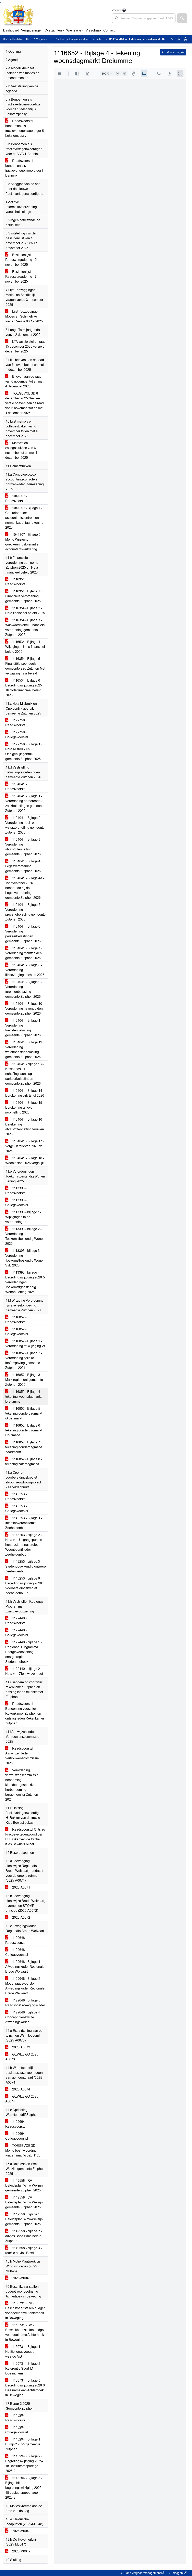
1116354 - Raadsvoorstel (15, 582)
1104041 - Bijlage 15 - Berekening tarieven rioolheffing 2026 (24, 1107)
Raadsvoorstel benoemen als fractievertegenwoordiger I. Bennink (24, 168)
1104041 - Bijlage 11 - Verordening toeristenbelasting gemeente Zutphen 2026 (24, 1028)
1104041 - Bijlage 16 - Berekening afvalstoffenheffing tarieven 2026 (24, 1127)
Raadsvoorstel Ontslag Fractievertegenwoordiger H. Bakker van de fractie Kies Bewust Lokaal (25, 1837)
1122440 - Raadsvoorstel (16, 1621)
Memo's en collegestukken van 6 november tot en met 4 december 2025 (21, 450)
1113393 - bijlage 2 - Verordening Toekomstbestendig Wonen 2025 (25, 1236)
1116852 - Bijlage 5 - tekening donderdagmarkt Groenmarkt (23, 1413)
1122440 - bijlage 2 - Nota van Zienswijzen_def (24, 1671)
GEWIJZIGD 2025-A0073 (22, 2057)
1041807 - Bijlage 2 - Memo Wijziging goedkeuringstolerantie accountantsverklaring (23, 542)
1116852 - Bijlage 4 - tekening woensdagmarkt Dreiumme (23, 1396)
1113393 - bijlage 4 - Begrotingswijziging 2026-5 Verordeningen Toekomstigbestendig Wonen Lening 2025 (25, 1282)
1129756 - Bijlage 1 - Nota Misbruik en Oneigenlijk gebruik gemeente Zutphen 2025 (23, 752)
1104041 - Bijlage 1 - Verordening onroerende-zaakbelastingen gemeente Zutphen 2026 (24, 803)
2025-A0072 (17, 1917)
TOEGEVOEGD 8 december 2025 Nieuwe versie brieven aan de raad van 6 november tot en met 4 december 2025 (24, 403)
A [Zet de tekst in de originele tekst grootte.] (172, 39)
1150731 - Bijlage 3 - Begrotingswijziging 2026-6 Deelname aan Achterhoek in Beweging (25, 2388)
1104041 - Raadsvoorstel (16, 786)
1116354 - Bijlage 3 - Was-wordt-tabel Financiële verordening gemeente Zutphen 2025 (25, 627)
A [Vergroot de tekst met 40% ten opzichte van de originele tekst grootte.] (185, 39)
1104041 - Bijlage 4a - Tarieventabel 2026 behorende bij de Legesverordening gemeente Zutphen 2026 (24, 887)
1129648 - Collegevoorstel (16, 1952)
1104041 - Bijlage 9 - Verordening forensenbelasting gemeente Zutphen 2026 (23, 989)
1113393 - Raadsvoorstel (15, 1190)
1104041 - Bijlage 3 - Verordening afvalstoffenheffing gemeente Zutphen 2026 (23, 847)
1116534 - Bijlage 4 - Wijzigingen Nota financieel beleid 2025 (25, 646)
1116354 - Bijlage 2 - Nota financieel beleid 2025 (25, 610)
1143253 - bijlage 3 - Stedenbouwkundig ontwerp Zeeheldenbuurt (25, 1566)
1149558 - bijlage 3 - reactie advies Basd (23, 2250)
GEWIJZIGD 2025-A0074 (22, 2099)
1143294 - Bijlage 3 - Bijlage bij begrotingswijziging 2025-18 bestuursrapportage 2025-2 (24, 2487)
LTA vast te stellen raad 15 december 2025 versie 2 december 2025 (25, 346)
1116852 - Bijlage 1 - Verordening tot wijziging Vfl (25, 1343)
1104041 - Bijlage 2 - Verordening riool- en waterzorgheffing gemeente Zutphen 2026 (25, 825)
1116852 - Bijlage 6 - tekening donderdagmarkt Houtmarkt (23, 1430)
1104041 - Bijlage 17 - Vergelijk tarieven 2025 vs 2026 (24, 1146)
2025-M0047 (18, 2551)
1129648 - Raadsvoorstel (16, 1940)
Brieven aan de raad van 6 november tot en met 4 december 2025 (24, 381)
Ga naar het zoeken (0, 2)
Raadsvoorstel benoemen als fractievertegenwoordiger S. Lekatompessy (25, 128)
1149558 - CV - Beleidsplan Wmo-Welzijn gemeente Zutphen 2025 (24, 2202)
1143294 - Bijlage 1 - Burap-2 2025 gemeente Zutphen (23, 2444)
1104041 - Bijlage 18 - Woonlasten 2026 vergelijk (24, 1160)
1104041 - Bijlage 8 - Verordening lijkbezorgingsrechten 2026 (24, 970)
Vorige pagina (173, 52)
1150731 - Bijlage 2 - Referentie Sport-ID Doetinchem (23, 2368)
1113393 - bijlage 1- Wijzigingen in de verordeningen (23, 1217)
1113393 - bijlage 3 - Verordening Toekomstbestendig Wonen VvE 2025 (25, 1258)
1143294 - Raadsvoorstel (16, 2418)
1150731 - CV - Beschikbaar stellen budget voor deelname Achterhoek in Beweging (25, 2332)
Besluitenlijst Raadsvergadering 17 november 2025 (21, 276)
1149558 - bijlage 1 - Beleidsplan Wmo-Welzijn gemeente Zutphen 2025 (24, 2219)
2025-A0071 (17, 1887)
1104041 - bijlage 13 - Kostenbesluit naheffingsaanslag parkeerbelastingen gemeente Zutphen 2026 (24, 1073)
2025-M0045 (18, 2278)
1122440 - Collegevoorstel (16, 1632)
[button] (182, 18)
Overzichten (53, 30)
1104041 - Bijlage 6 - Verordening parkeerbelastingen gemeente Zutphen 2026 (23, 934)
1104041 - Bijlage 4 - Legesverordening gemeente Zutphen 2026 (23, 866)
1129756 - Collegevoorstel (16, 735)
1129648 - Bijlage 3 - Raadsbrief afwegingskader (25, 2003)
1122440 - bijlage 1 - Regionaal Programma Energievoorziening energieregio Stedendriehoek (23, 1651)
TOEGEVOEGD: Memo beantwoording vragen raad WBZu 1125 (22, 2150)
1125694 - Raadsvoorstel (16, 2124)
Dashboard (11, 30)
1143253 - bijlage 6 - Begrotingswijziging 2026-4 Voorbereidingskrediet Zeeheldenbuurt (25, 1586)
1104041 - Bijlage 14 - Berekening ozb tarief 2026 (24, 1093)
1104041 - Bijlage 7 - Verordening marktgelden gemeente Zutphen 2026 (23, 953)
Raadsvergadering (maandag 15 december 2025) (82, 39)
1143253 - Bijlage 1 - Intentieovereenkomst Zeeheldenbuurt (23, 1523)
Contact (109, 30)
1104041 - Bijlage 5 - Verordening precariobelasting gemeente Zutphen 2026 (25, 912)
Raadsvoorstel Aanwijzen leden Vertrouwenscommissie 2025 (22, 1756)
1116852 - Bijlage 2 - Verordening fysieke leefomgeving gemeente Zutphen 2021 (23, 1360)
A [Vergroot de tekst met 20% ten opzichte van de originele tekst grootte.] (178, 39)
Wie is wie (73, 30)
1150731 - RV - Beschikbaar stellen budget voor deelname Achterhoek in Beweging (25, 2311)
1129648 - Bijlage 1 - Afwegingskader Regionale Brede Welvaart (25, 1966)
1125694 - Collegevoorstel (16, 2136)
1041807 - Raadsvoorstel (16, 498)
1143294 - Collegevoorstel (16, 2430)
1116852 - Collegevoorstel (16, 1331)
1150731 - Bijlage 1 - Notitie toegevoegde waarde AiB (23, 2351)
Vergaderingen (32, 30)
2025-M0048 (18, 2531)
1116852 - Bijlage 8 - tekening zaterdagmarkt (23, 1461)
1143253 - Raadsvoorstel (16, 1496)
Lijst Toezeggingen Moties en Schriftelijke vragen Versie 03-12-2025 (24, 316)
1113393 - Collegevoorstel (16, 1202)
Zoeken (117, 10)
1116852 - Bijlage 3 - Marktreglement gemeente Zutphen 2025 (24, 1379)
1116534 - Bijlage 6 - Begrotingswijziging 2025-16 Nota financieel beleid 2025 (24, 688)
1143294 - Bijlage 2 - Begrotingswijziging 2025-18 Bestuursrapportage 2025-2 (24, 2464)
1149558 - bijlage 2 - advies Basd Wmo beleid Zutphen (23, 2236)
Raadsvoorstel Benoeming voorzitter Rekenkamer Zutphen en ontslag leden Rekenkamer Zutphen (24, 1713)
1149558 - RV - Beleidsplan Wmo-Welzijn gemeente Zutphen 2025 (24, 2185)
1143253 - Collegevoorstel (16, 1508)
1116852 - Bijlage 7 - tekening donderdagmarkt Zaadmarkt (23, 1447)
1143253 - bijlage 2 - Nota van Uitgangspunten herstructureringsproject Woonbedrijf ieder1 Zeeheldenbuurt (23, 1544)
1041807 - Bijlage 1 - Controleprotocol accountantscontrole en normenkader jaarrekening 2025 (24, 517)
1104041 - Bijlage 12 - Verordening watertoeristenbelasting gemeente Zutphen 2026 (24, 1050)
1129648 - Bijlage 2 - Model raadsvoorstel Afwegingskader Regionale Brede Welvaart (25, 1986)
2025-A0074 (17, 2089)
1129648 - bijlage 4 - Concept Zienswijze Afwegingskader (23, 2017)
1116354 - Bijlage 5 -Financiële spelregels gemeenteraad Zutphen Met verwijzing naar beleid (25, 666)
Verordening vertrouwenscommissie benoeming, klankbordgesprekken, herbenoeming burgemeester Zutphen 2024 (21, 1784)
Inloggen (179, 2573)
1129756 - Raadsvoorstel (16, 723)
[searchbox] (144, 18)
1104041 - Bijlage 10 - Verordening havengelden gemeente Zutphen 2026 (24, 1008)
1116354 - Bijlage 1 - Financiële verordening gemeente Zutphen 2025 (23, 596)
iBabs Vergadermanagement (143, 2573)
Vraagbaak (93, 30)
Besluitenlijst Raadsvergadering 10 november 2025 (21, 259)
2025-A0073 (17, 2047)
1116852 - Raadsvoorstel (15, 1319)
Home (29, 39)
